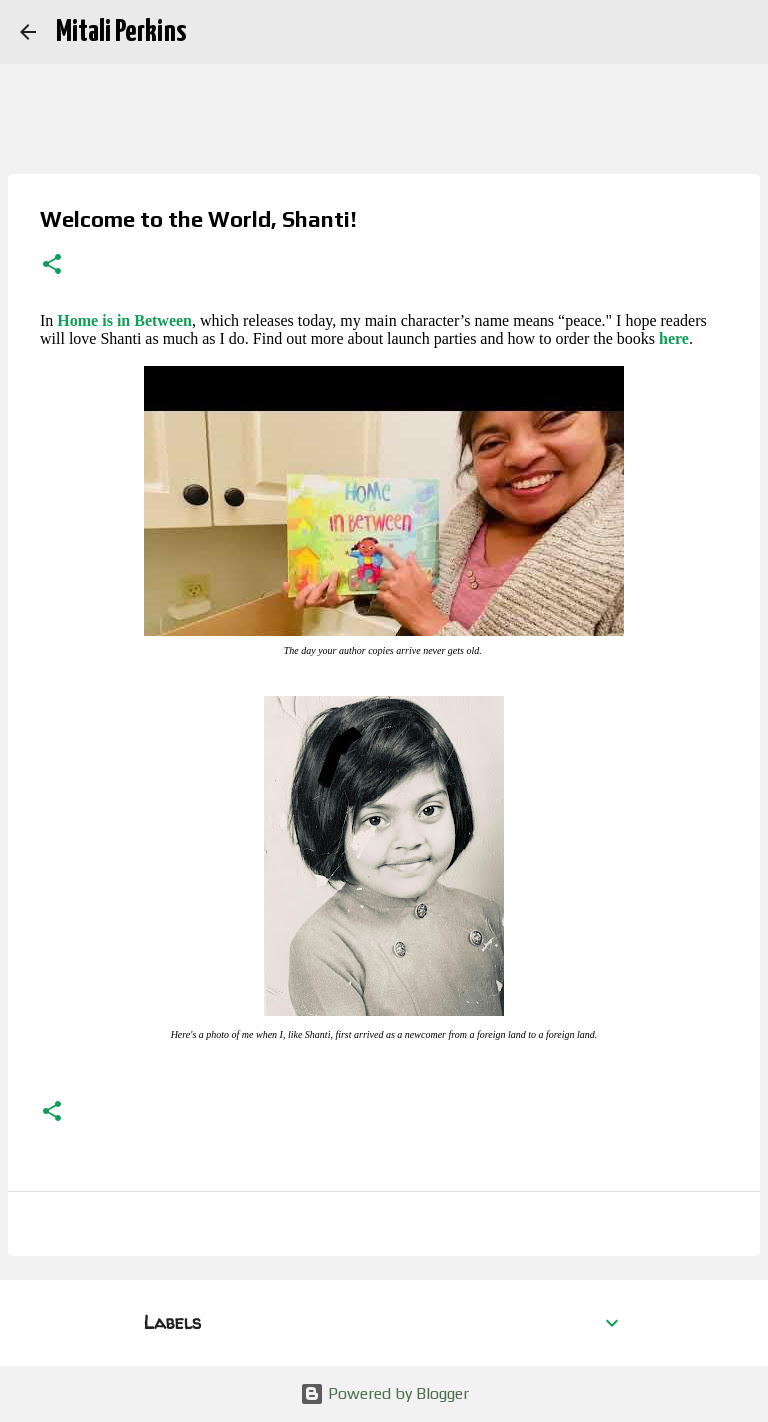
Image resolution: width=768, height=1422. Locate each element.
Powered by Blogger (384, 1393)
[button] (52, 266)
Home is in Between (124, 320)
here (674, 338)
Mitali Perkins (121, 32)
